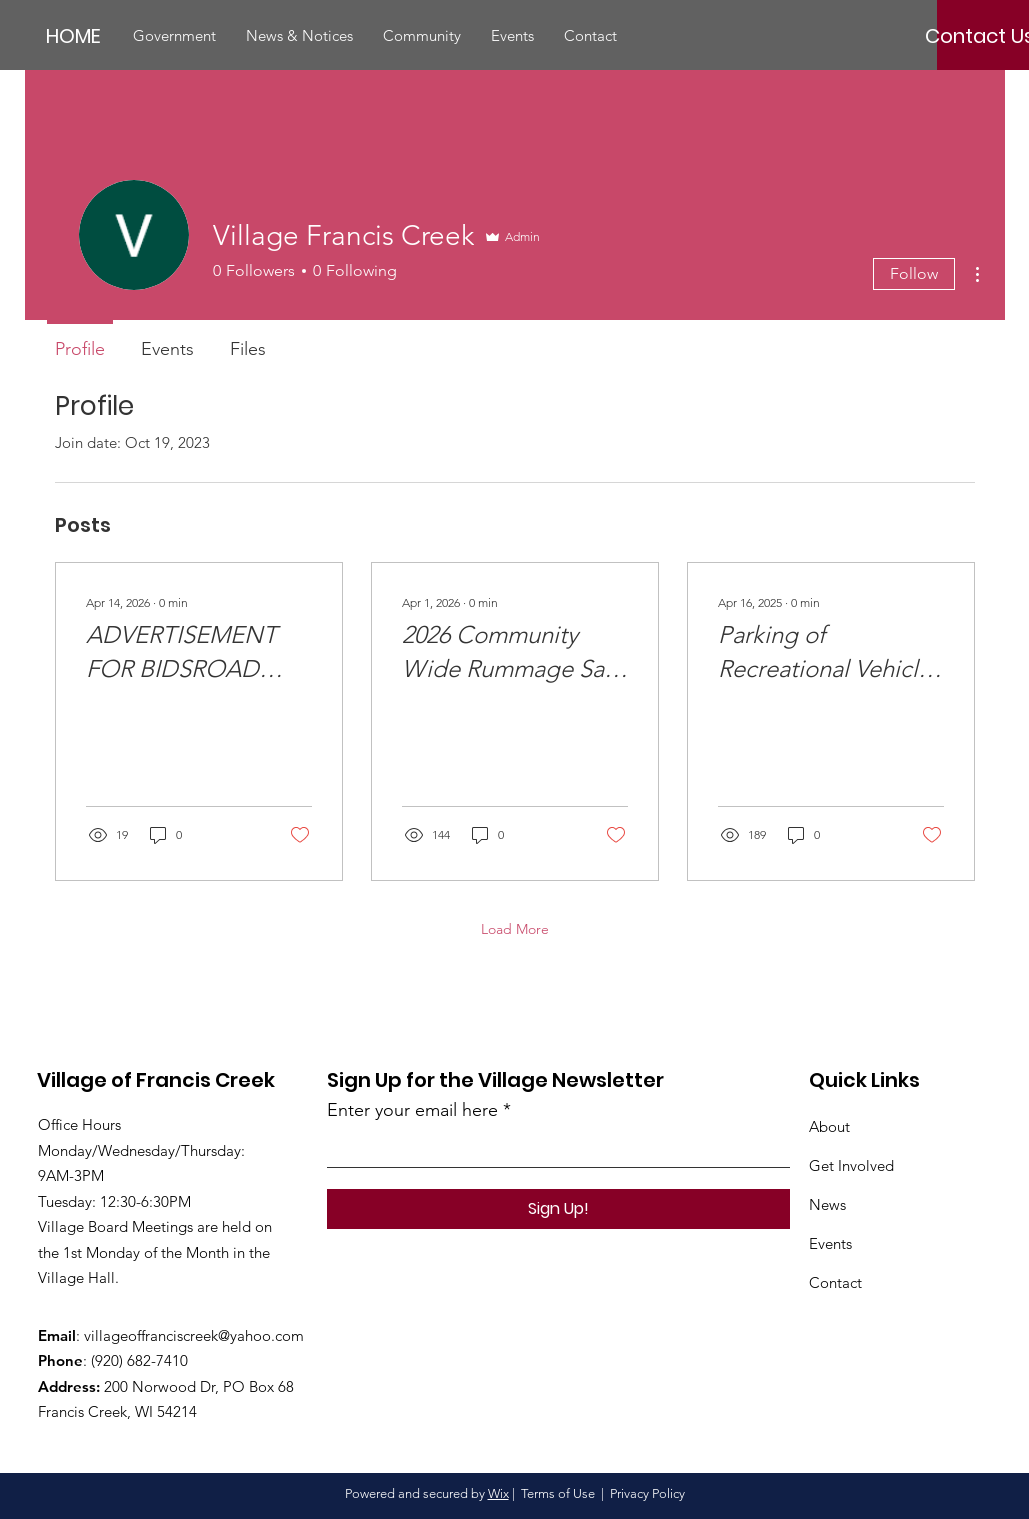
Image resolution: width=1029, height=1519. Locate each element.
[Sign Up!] (558, 1209)
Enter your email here (412, 1110)
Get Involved (851, 1165)
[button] (174, 36)
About (829, 1126)
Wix (498, 1493)
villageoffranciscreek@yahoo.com (194, 1335)
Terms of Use (558, 1493)
